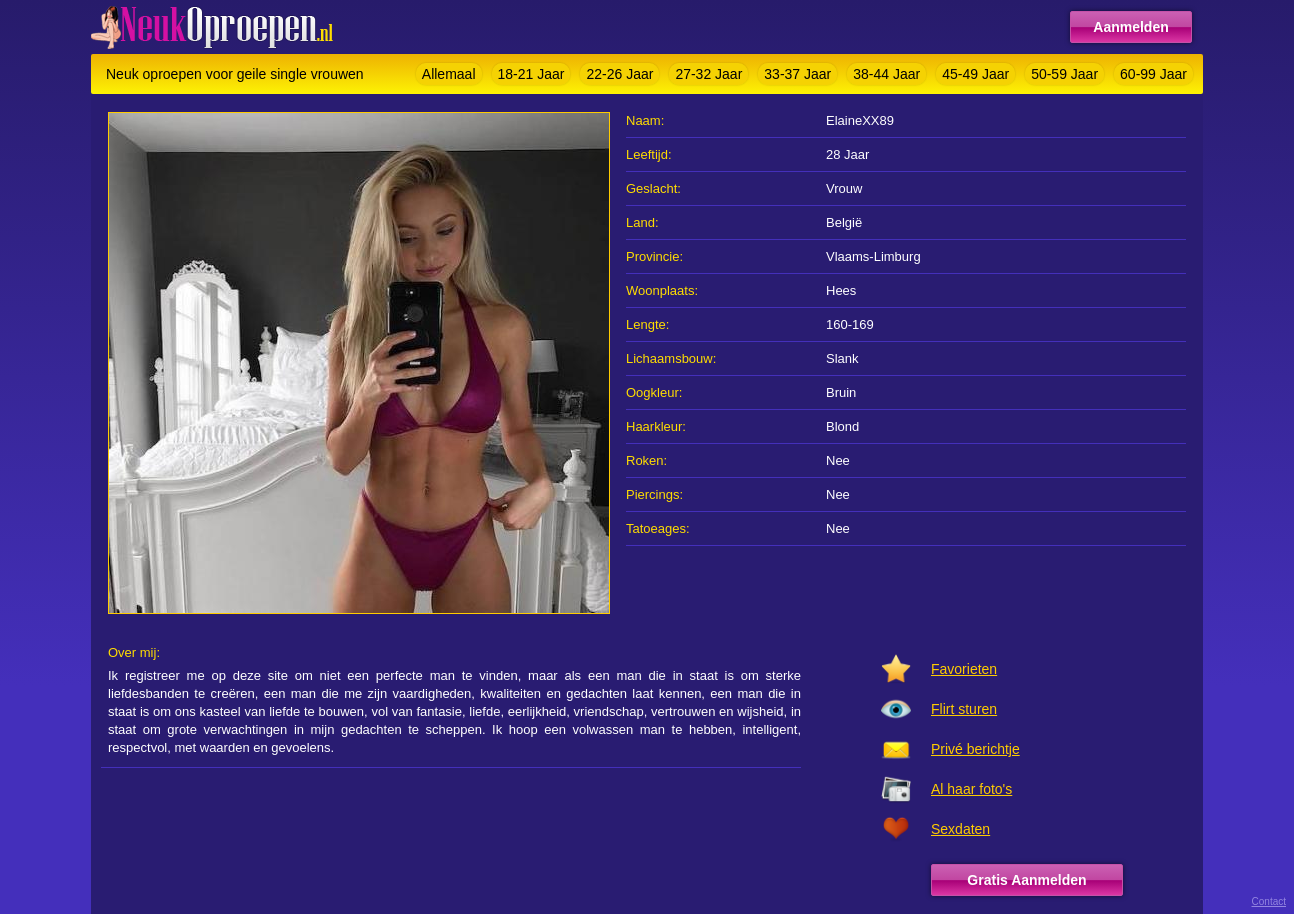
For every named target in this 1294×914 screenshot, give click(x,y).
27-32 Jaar (708, 74)
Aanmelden (1130, 27)
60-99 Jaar (1153, 74)
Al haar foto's (971, 789)
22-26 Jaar (619, 74)
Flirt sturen (964, 709)
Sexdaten (960, 829)
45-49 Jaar (975, 74)
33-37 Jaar (797, 74)
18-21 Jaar (531, 74)
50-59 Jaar (1064, 74)
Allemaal (449, 74)
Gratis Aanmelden (1026, 880)
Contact (1269, 901)
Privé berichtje (975, 749)
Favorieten (964, 669)
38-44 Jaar (886, 74)
